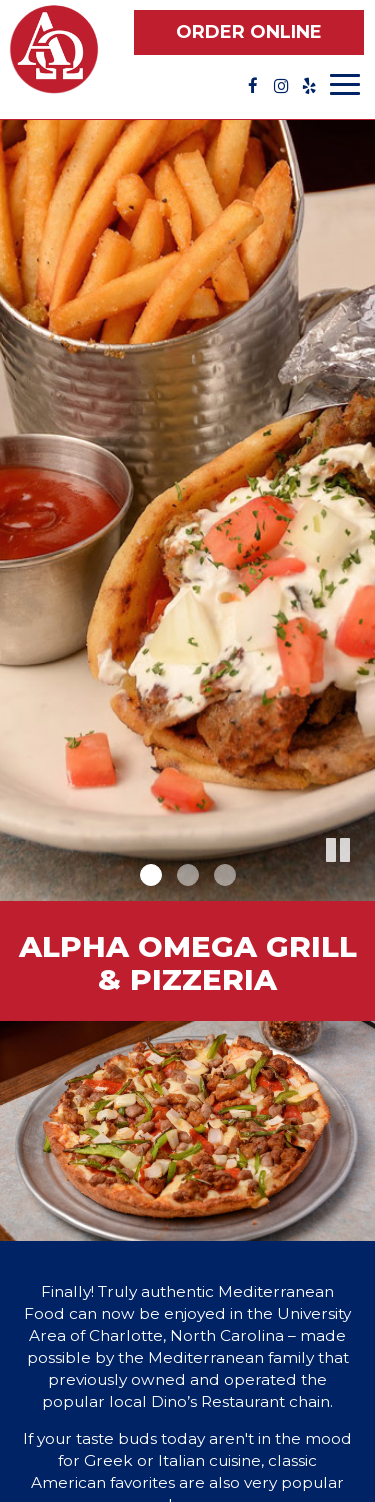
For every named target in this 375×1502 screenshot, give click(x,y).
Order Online (249, 32)
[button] (360, 886)
